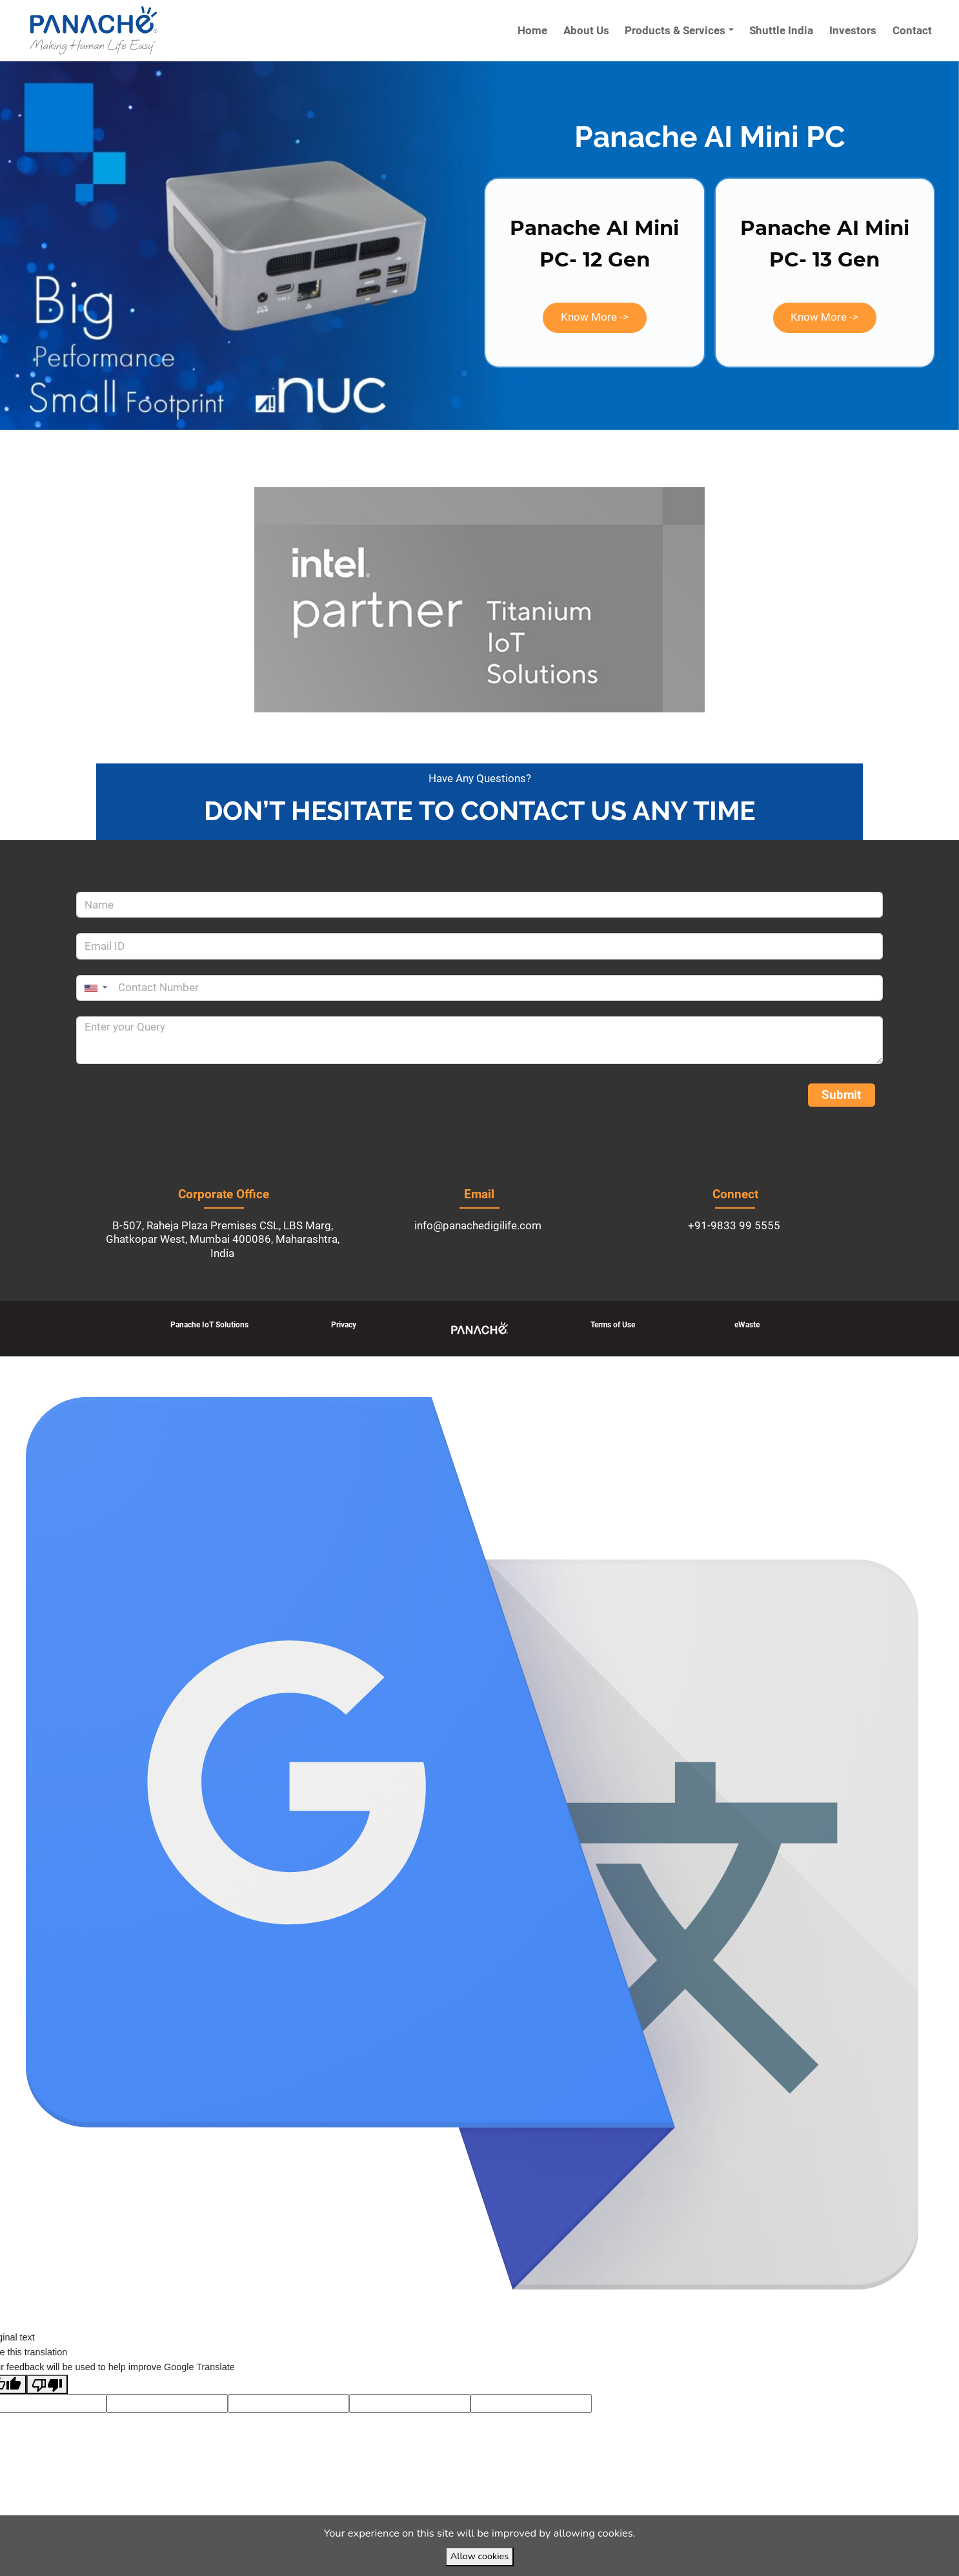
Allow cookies (479, 2556)
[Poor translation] (47, 2384)
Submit (841, 1095)
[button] (595, 318)
